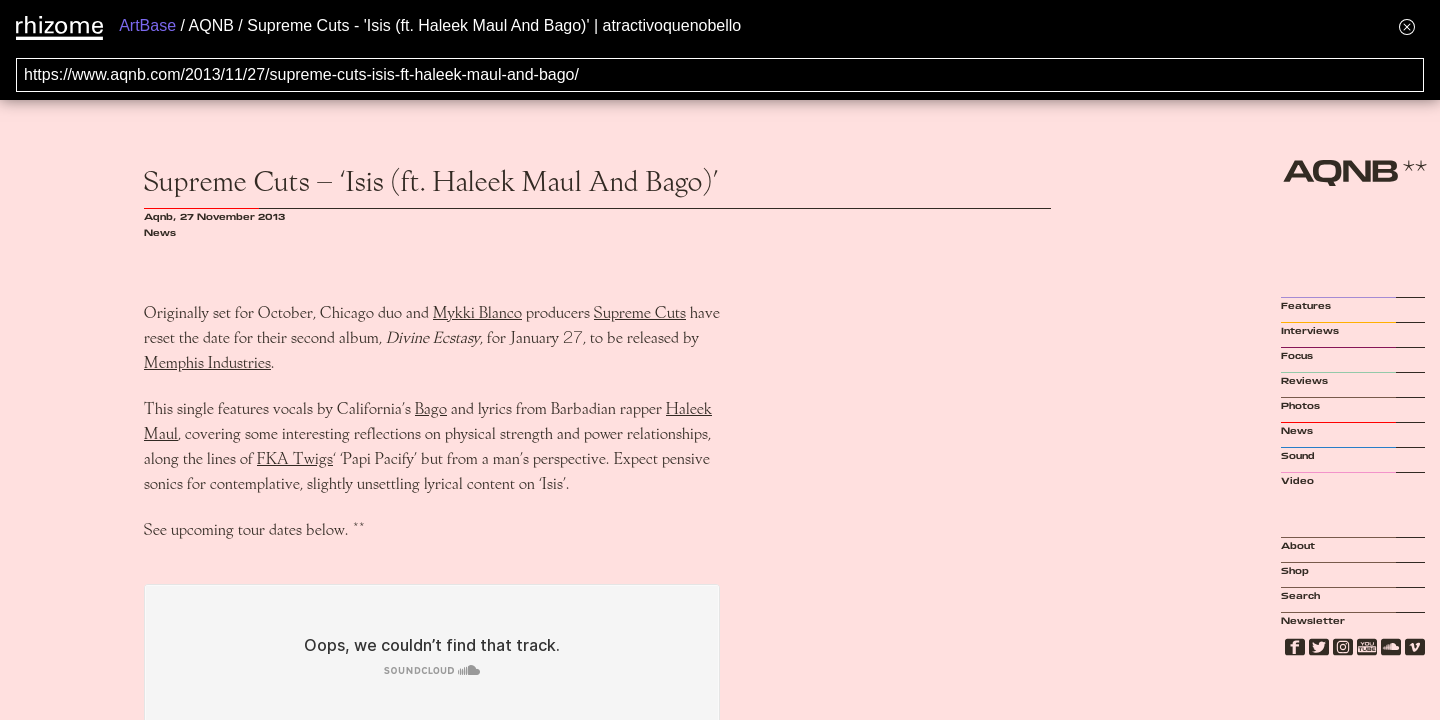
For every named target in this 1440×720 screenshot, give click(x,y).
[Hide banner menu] (1407, 26)
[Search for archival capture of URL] (720, 75)
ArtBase (147, 25)
